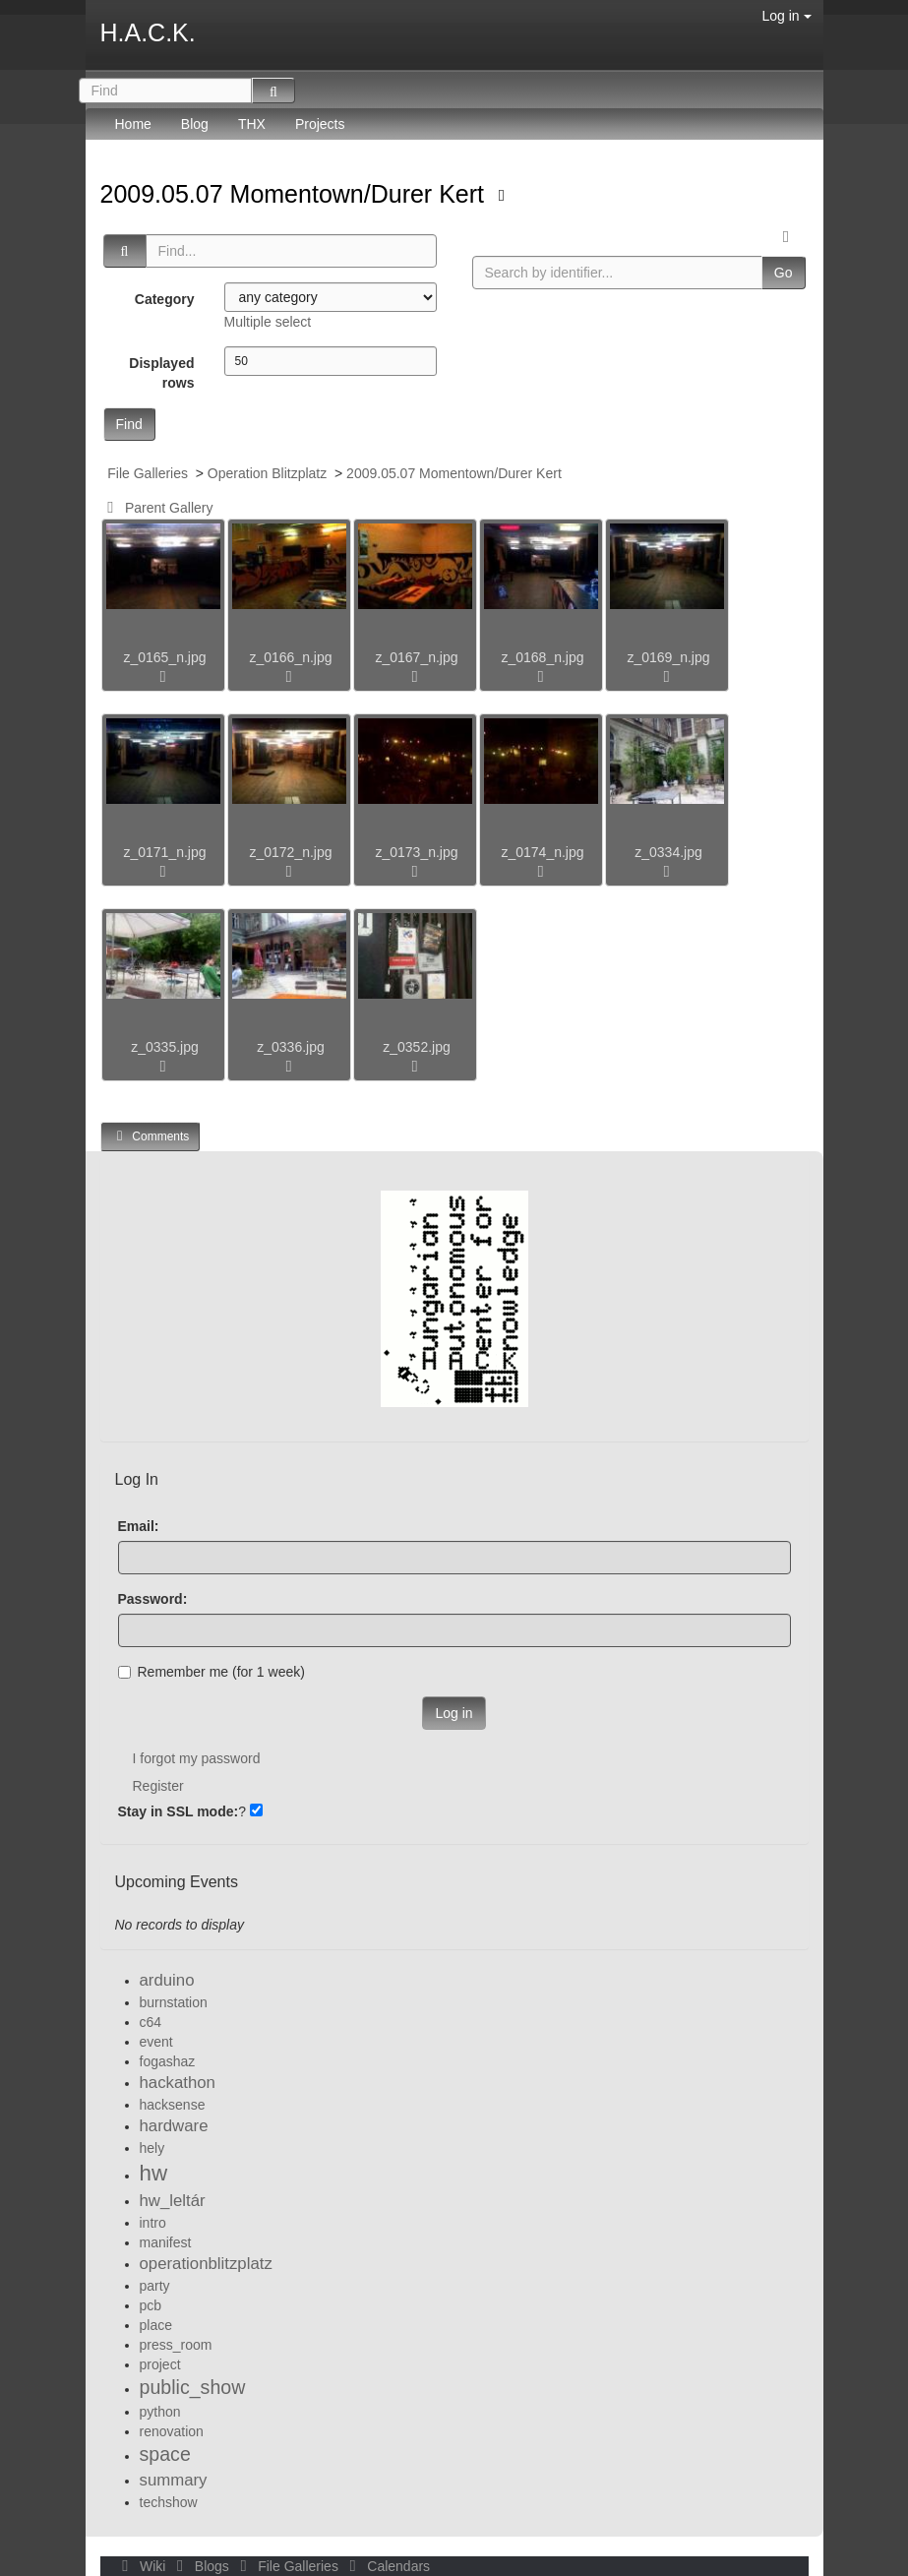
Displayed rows (161, 373)
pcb (151, 2305)
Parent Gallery (156, 508)
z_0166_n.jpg (290, 657)
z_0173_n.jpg (416, 852)
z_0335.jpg (165, 1047)
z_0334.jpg (668, 852)
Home (133, 124)
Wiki (142, 2566)
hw (154, 2173)
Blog (195, 124)
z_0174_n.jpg (542, 852)
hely (152, 2148)
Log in (786, 16)
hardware (174, 2125)
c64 (151, 2022)
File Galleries (147, 473)
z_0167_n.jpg (416, 657)
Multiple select (268, 322)
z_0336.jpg (291, 1047)
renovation (172, 2431)
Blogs (200, 2566)
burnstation (174, 2002)
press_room (176, 2345)
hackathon (177, 2082)
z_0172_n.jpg (290, 852)
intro (153, 2223)
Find (129, 424)
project (160, 2364)
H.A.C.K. (148, 32)
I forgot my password (197, 1758)
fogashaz (168, 2061)
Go (783, 272)
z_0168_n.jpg (542, 657)
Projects (320, 124)
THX (252, 124)
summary (174, 2480)
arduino (167, 1980)
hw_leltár (173, 2200)
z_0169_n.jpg (668, 657)
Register (158, 1786)
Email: (138, 1526)
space (165, 2454)
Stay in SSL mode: (178, 1811)
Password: (153, 1599)
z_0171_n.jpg (164, 852)
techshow (169, 2502)
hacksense (173, 2105)
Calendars (386, 2566)
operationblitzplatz (206, 2263)
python (160, 2412)
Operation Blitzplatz (267, 473)
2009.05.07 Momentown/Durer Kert (295, 194)
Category (165, 299)
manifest (166, 2242)
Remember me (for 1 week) (211, 1672)
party (155, 2286)
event (156, 2042)
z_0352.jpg (417, 1047)
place (156, 2325)
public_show (193, 2387)
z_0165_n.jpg (164, 657)
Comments (150, 1136)
